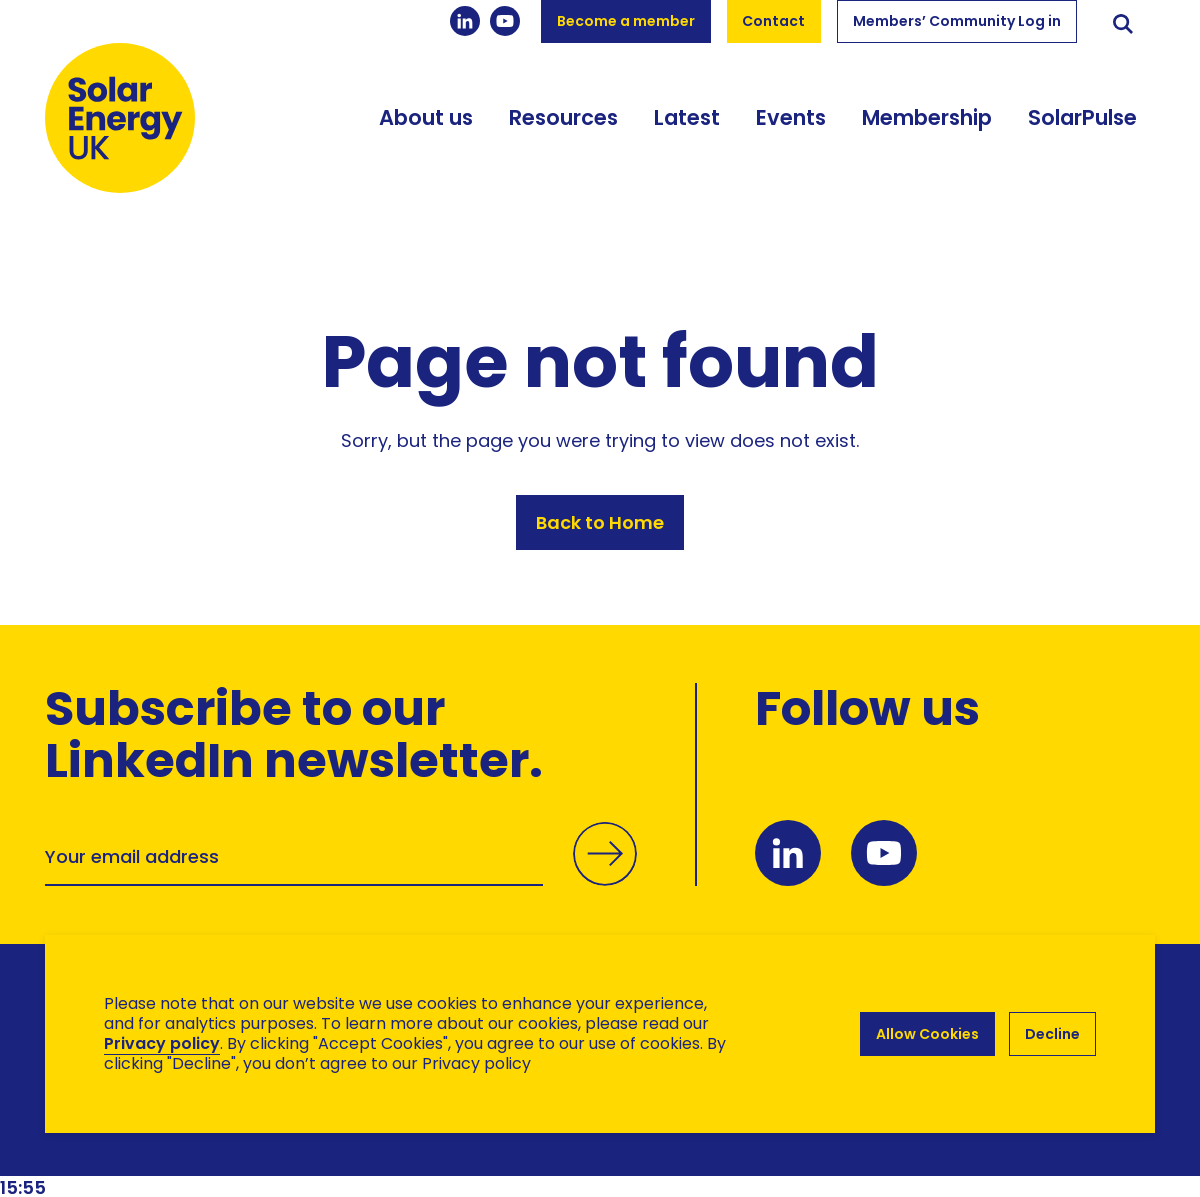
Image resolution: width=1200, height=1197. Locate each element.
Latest (687, 117)
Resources (563, 117)
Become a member (626, 21)
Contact (773, 21)
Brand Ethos (193, 1142)
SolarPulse (1082, 117)
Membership (927, 117)
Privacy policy (162, 1043)
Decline (1052, 1034)
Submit (605, 875)
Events (791, 117)
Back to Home (600, 522)
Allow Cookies (927, 1034)
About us (426, 117)
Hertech (401, 1142)
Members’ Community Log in (957, 21)
